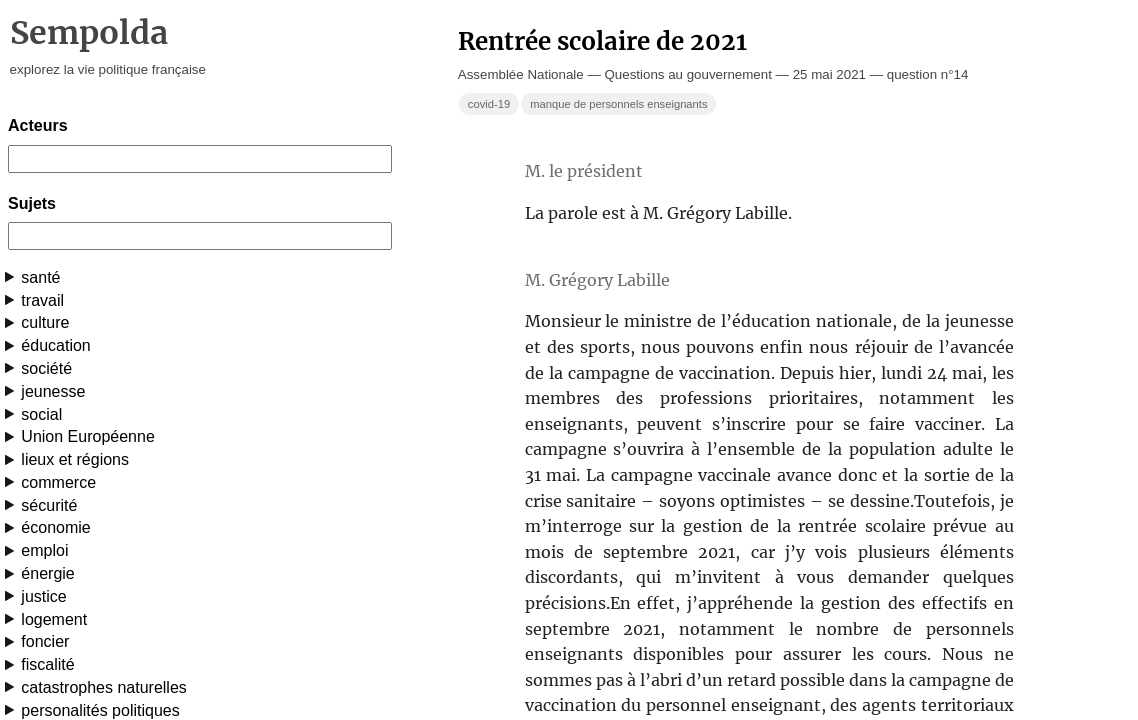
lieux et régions (75, 459)
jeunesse (53, 391)
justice (43, 596)
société (46, 368)
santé (40, 277)
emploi (44, 550)
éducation (55, 345)
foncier (45, 641)
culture (45, 322)
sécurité (49, 505)
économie (55, 527)
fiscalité (47, 664)
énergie (47, 573)
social (41, 414)
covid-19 (489, 104)
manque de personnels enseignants (618, 104)
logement (54, 619)
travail (42, 300)
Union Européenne (87, 436)
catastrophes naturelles (103, 687)
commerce (58, 482)
